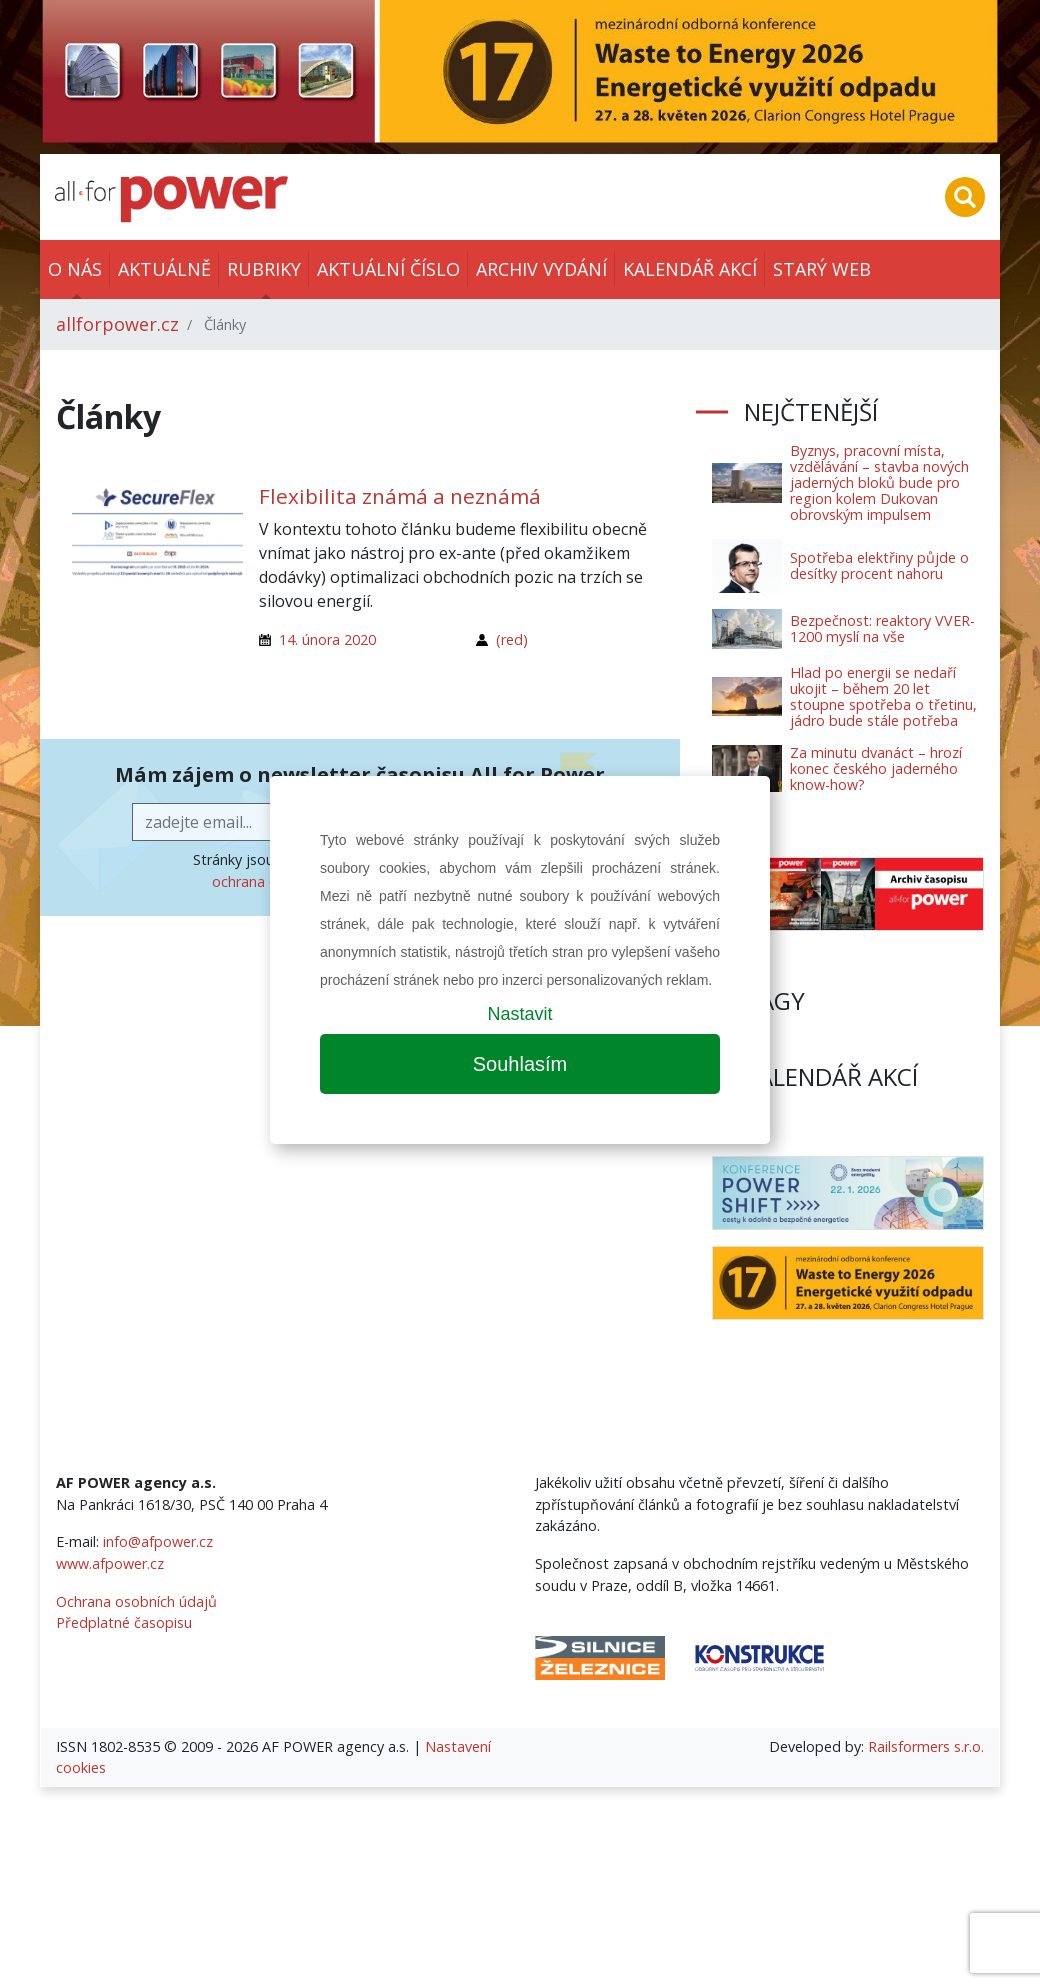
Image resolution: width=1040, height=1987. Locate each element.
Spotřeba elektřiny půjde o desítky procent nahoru (879, 565)
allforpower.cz (117, 324)
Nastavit (519, 1014)
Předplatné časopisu (124, 1622)
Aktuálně (164, 269)
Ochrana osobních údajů (136, 1601)
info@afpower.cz (158, 1541)
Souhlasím (520, 1064)
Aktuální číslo (388, 269)
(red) (512, 639)
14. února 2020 (327, 639)
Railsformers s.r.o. (926, 1746)
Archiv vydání (541, 269)
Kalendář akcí (690, 269)
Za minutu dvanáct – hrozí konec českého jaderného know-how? (876, 768)
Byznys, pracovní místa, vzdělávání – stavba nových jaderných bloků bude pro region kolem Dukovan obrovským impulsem (879, 482)
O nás (75, 269)
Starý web (822, 269)
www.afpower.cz (110, 1563)
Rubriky (264, 269)
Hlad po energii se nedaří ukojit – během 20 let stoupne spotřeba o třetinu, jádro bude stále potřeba (883, 696)
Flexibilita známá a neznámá (400, 496)
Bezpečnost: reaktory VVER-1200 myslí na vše (882, 628)
